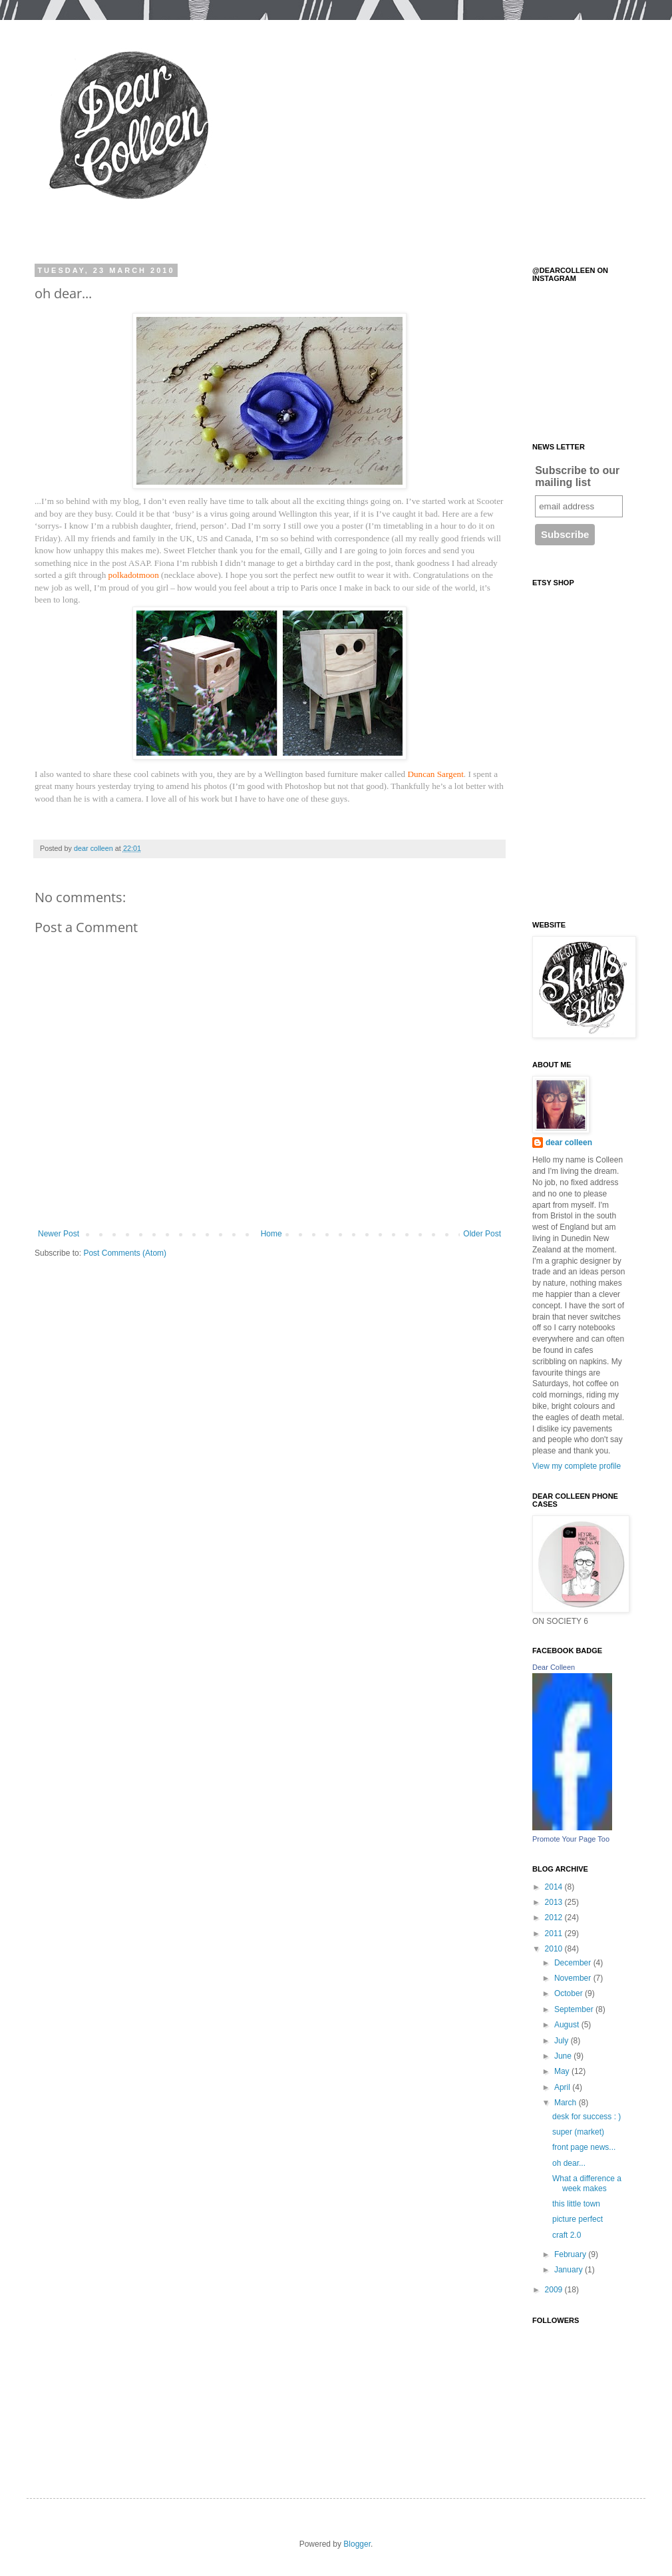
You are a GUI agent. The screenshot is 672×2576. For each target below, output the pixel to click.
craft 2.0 (566, 2235)
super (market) (578, 2132)
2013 (555, 1902)
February (571, 2254)
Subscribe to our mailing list (577, 476)
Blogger (357, 2544)
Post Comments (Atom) (124, 1253)
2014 (555, 1887)
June (564, 2056)
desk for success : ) (586, 2116)
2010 (555, 1948)
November (573, 1978)
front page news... (583, 2147)
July (562, 2040)
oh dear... (569, 2163)
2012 (555, 1917)
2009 (555, 2289)
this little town (576, 2203)
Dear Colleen (553, 1667)
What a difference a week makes (586, 2183)
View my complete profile (576, 1466)
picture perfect (577, 2219)
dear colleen (569, 1142)
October (569, 1993)
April (563, 2087)
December (573, 1962)
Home (271, 1233)
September (574, 2009)
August (568, 2024)
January (569, 2269)
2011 (555, 1933)
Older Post (482, 1233)
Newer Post (58, 1233)
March (566, 2102)
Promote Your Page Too (570, 1839)
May (563, 2071)
